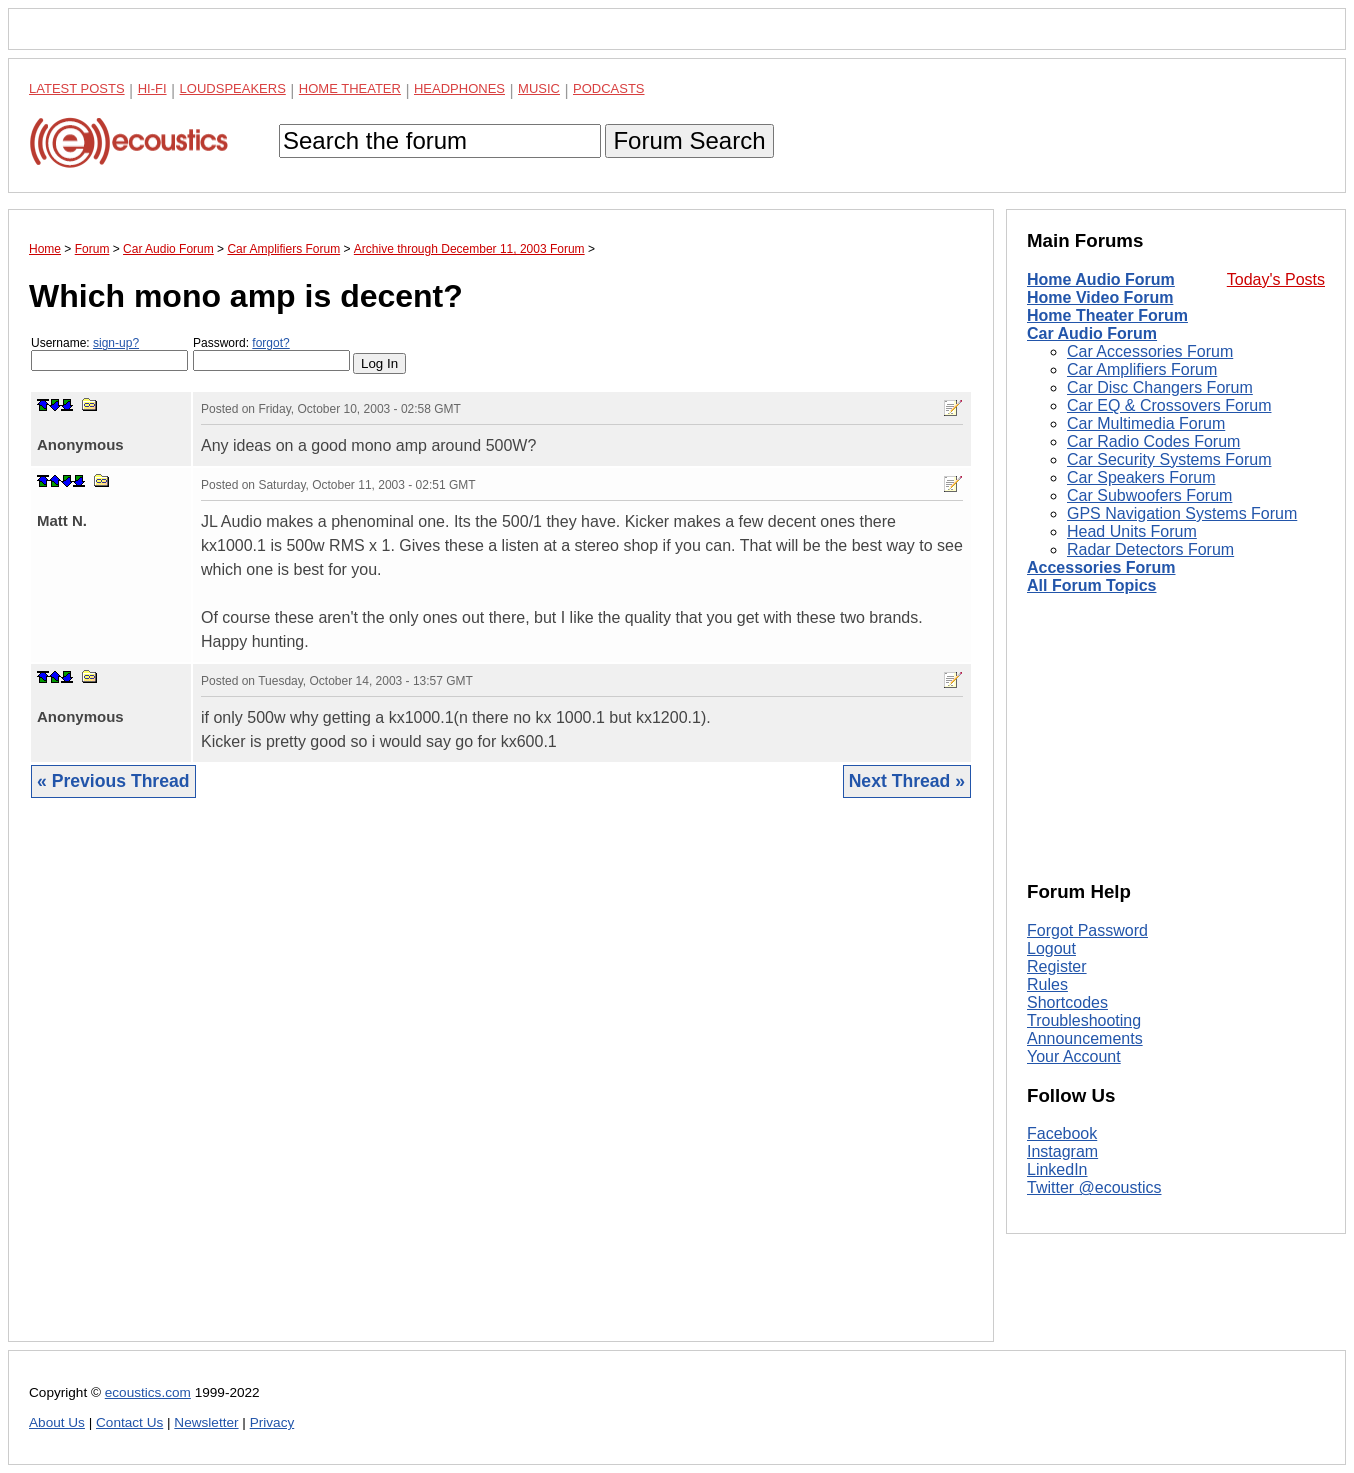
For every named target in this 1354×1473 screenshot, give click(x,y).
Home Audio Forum (1101, 279)
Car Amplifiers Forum (1142, 369)
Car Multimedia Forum (1146, 423)
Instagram (1062, 1151)
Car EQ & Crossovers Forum (1169, 405)
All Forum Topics (1091, 585)
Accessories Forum (1101, 567)
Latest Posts (77, 88)
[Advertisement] (501, 1085)
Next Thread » (907, 781)
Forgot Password (1087, 930)
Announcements (1085, 1038)
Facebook (1062, 1133)
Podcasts (609, 88)
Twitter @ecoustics (1094, 1187)
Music (539, 88)
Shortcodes (1067, 1002)
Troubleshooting (1084, 1020)
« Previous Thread (113, 781)
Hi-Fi (152, 88)
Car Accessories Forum (1150, 351)
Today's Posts (1276, 279)
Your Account (1074, 1056)
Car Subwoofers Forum (1149, 495)
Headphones (459, 88)
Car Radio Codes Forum (1153, 441)
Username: (109, 353)
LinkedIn (1057, 1169)
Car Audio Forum (1092, 333)
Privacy (272, 1422)
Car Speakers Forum (1141, 477)
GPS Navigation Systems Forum (1182, 513)
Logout (1051, 948)
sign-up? (116, 343)
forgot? (270, 343)
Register (1057, 966)
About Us (57, 1422)
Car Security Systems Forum (1169, 459)
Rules (1047, 984)
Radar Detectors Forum (1150, 549)
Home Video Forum (1100, 297)
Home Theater (350, 88)
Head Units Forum (1132, 531)
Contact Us (129, 1422)
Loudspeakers (233, 88)
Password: (271, 353)
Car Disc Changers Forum (1160, 387)
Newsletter (206, 1422)
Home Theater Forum (1107, 315)
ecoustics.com (148, 1392)
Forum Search (689, 140)
